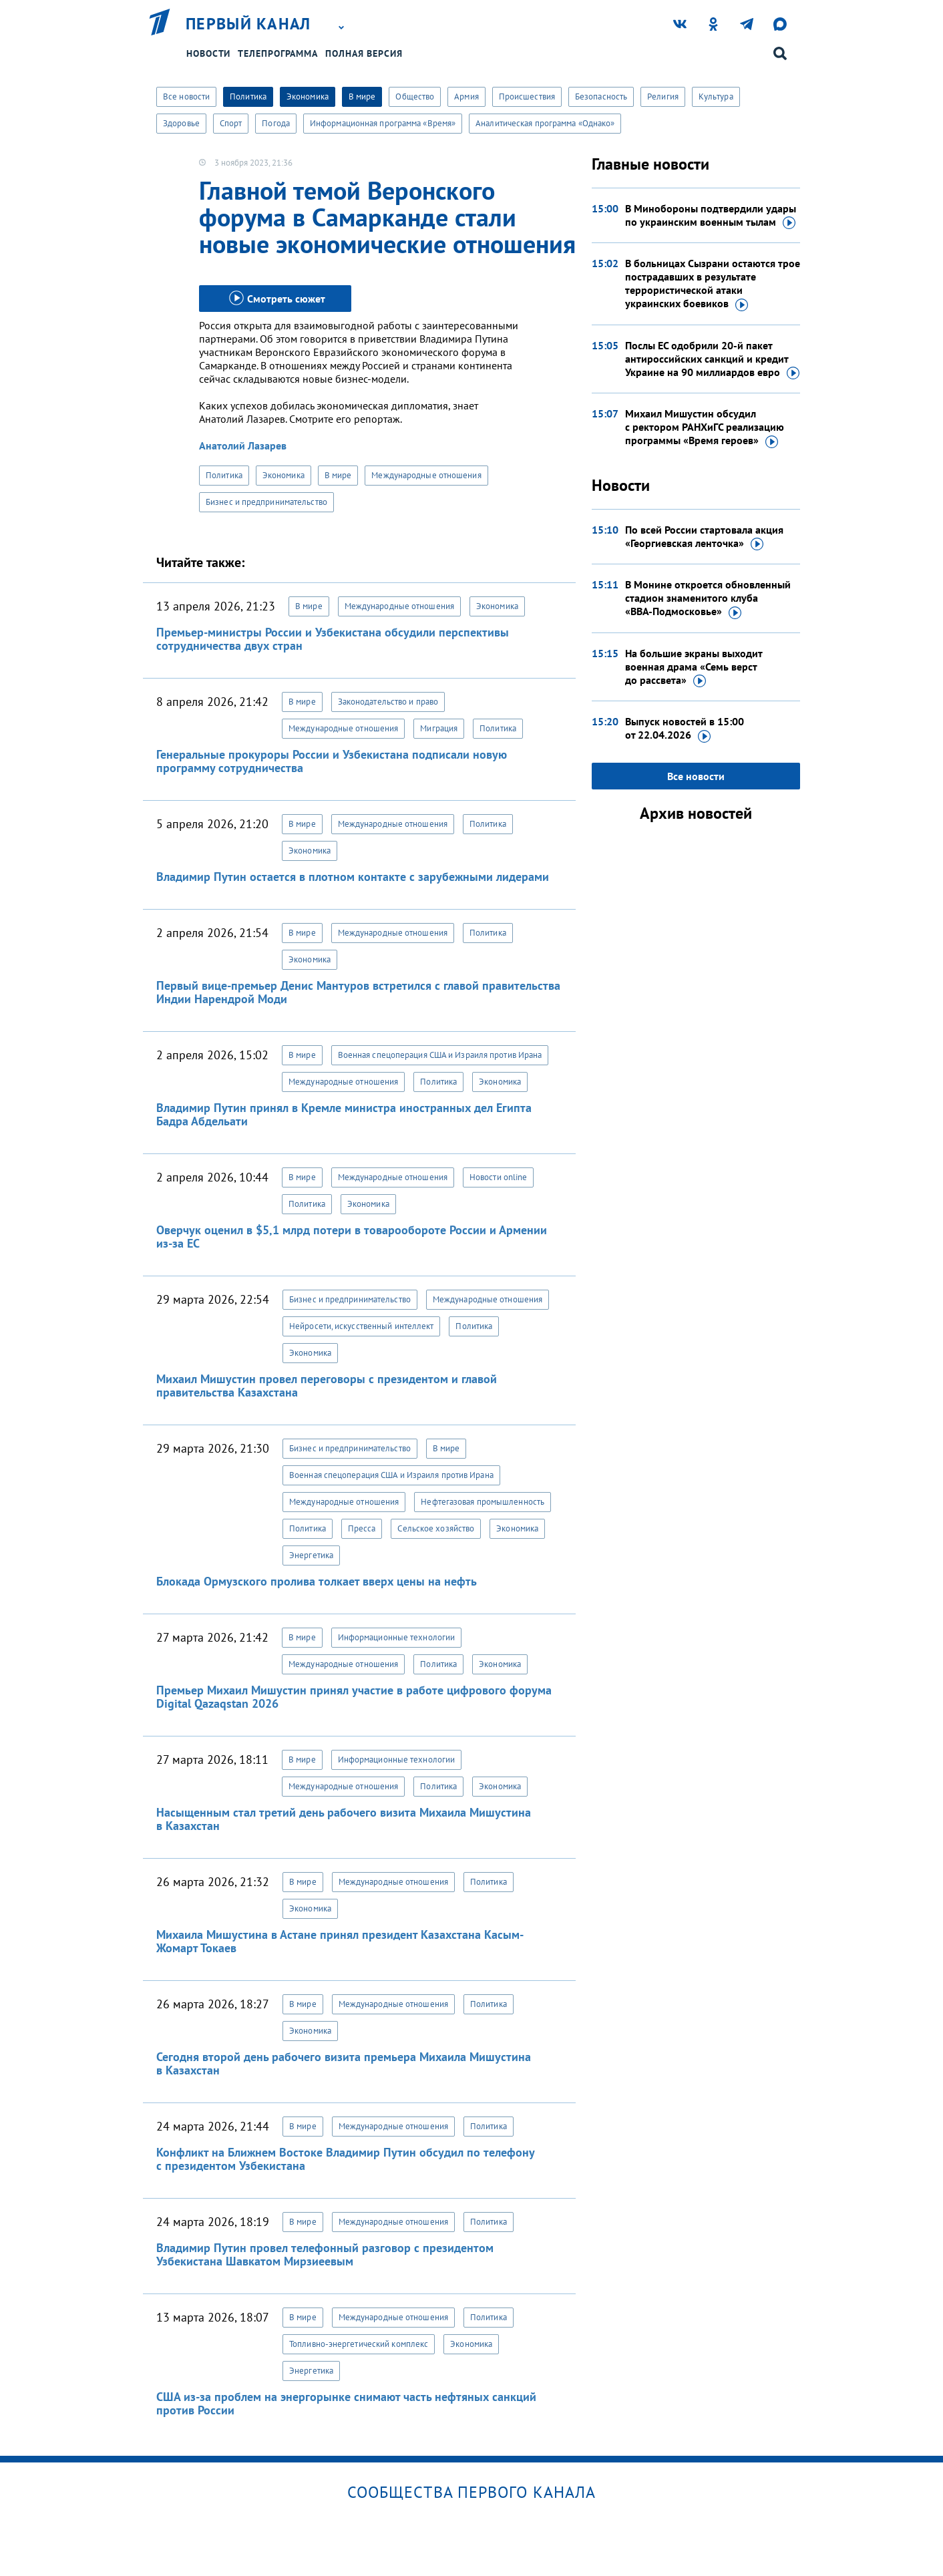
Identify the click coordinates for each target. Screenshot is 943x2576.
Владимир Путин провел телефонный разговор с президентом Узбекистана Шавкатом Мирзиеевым (325, 2254)
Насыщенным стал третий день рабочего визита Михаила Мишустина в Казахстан (343, 1819)
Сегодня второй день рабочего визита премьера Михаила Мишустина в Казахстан (343, 2063)
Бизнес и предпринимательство (266, 502)
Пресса (362, 1528)
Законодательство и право (388, 701)
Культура (716, 96)
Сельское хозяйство (435, 1528)
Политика (248, 96)
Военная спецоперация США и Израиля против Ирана (440, 1055)
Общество (414, 96)
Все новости (186, 96)
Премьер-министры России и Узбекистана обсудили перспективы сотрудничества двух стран (332, 638)
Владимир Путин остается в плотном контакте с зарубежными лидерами (352, 876)
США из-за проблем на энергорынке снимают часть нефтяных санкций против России (346, 2403)
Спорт (231, 123)
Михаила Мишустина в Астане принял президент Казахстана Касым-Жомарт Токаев (340, 1941)
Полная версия (364, 53)
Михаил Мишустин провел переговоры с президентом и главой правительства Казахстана (326, 1385)
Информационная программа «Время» (382, 123)
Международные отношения (426, 475)
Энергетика (311, 1555)
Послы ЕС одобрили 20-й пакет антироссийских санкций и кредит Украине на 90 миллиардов (712, 359)
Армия (466, 96)
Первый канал (248, 24)
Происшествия (527, 96)
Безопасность (601, 96)
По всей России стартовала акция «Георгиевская (704, 537)
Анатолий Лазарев (243, 445)
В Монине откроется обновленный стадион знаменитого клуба (708, 598)
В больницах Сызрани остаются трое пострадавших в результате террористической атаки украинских (712, 283)
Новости (208, 53)
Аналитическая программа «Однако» (545, 123)
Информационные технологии (396, 1637)
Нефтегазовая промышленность (482, 1501)
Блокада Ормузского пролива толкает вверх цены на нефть (316, 1581)
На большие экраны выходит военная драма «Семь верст (693, 667)
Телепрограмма (278, 53)
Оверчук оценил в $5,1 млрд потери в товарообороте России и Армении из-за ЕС (351, 1236)
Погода (276, 123)
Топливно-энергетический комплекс (358, 2344)
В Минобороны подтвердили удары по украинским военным (710, 216)
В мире (362, 96)
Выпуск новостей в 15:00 (684, 729)
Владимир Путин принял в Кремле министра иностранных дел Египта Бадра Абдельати (344, 1114)
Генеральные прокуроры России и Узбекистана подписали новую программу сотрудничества (331, 761)
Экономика (308, 96)
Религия (663, 96)
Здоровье (181, 123)
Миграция (438, 728)
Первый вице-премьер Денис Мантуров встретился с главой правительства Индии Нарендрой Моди (358, 992)
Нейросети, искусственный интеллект (361, 1326)
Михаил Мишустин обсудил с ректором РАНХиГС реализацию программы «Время (704, 427)
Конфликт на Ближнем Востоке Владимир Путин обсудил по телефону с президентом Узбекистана (345, 2159)
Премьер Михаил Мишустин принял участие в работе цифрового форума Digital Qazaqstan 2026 (354, 1696)
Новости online (498, 1177)
